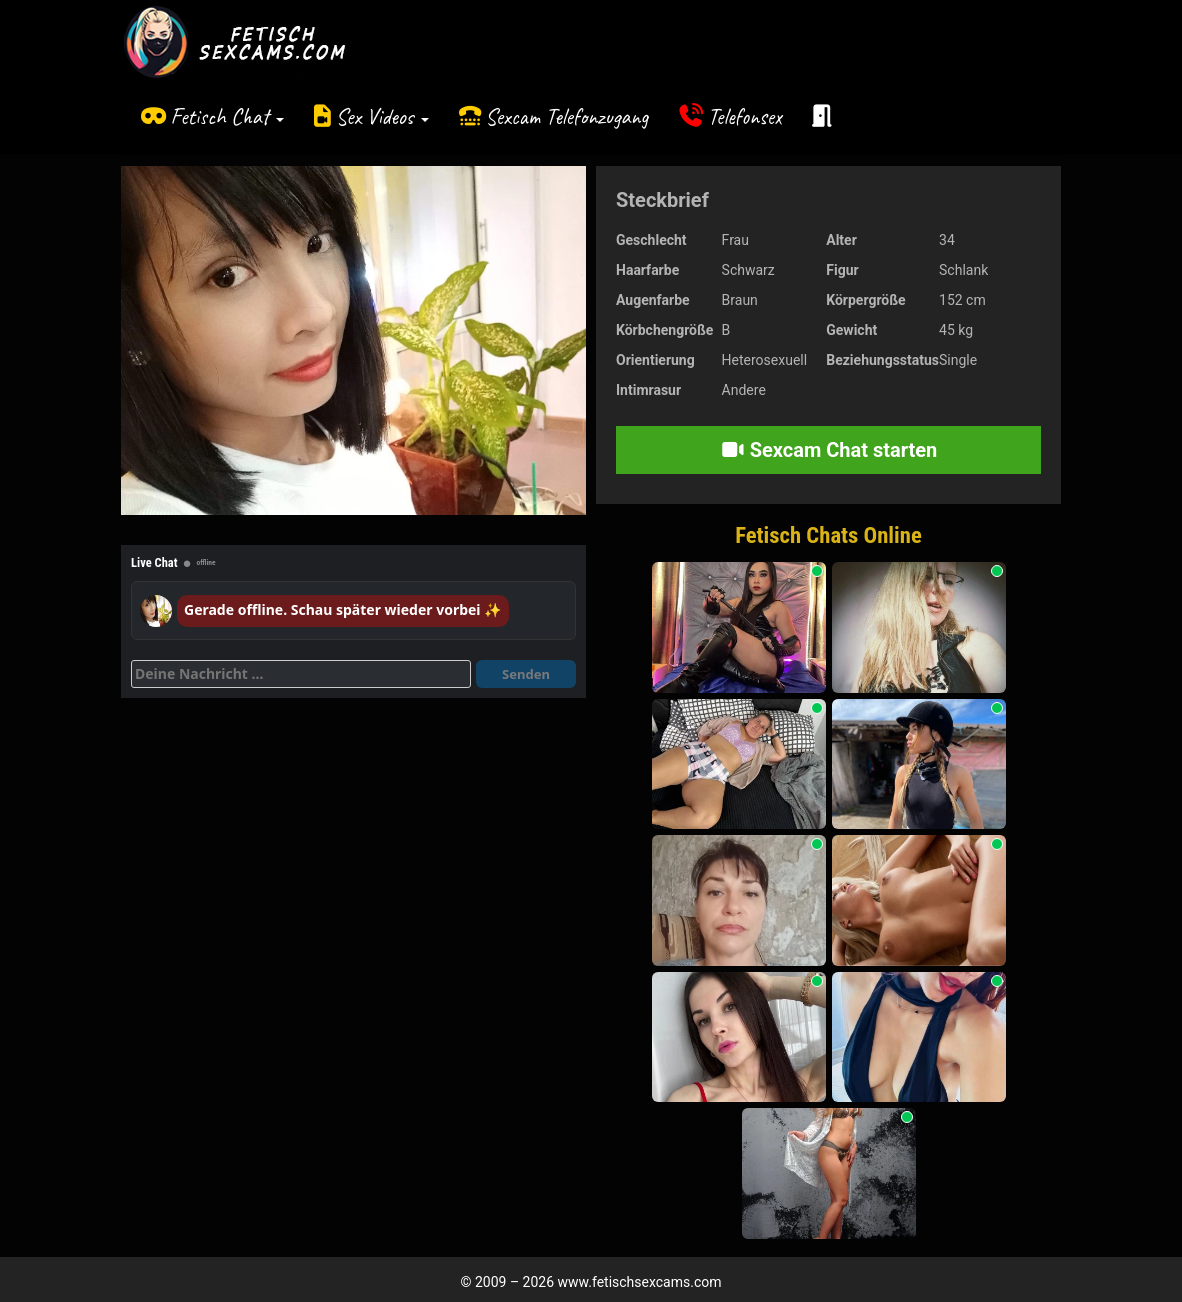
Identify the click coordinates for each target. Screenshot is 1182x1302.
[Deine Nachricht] (301, 674)
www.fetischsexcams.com (640, 1282)
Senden (526, 674)
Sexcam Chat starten (829, 450)
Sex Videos (382, 116)
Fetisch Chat (227, 116)
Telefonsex (745, 116)
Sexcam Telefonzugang (566, 116)
